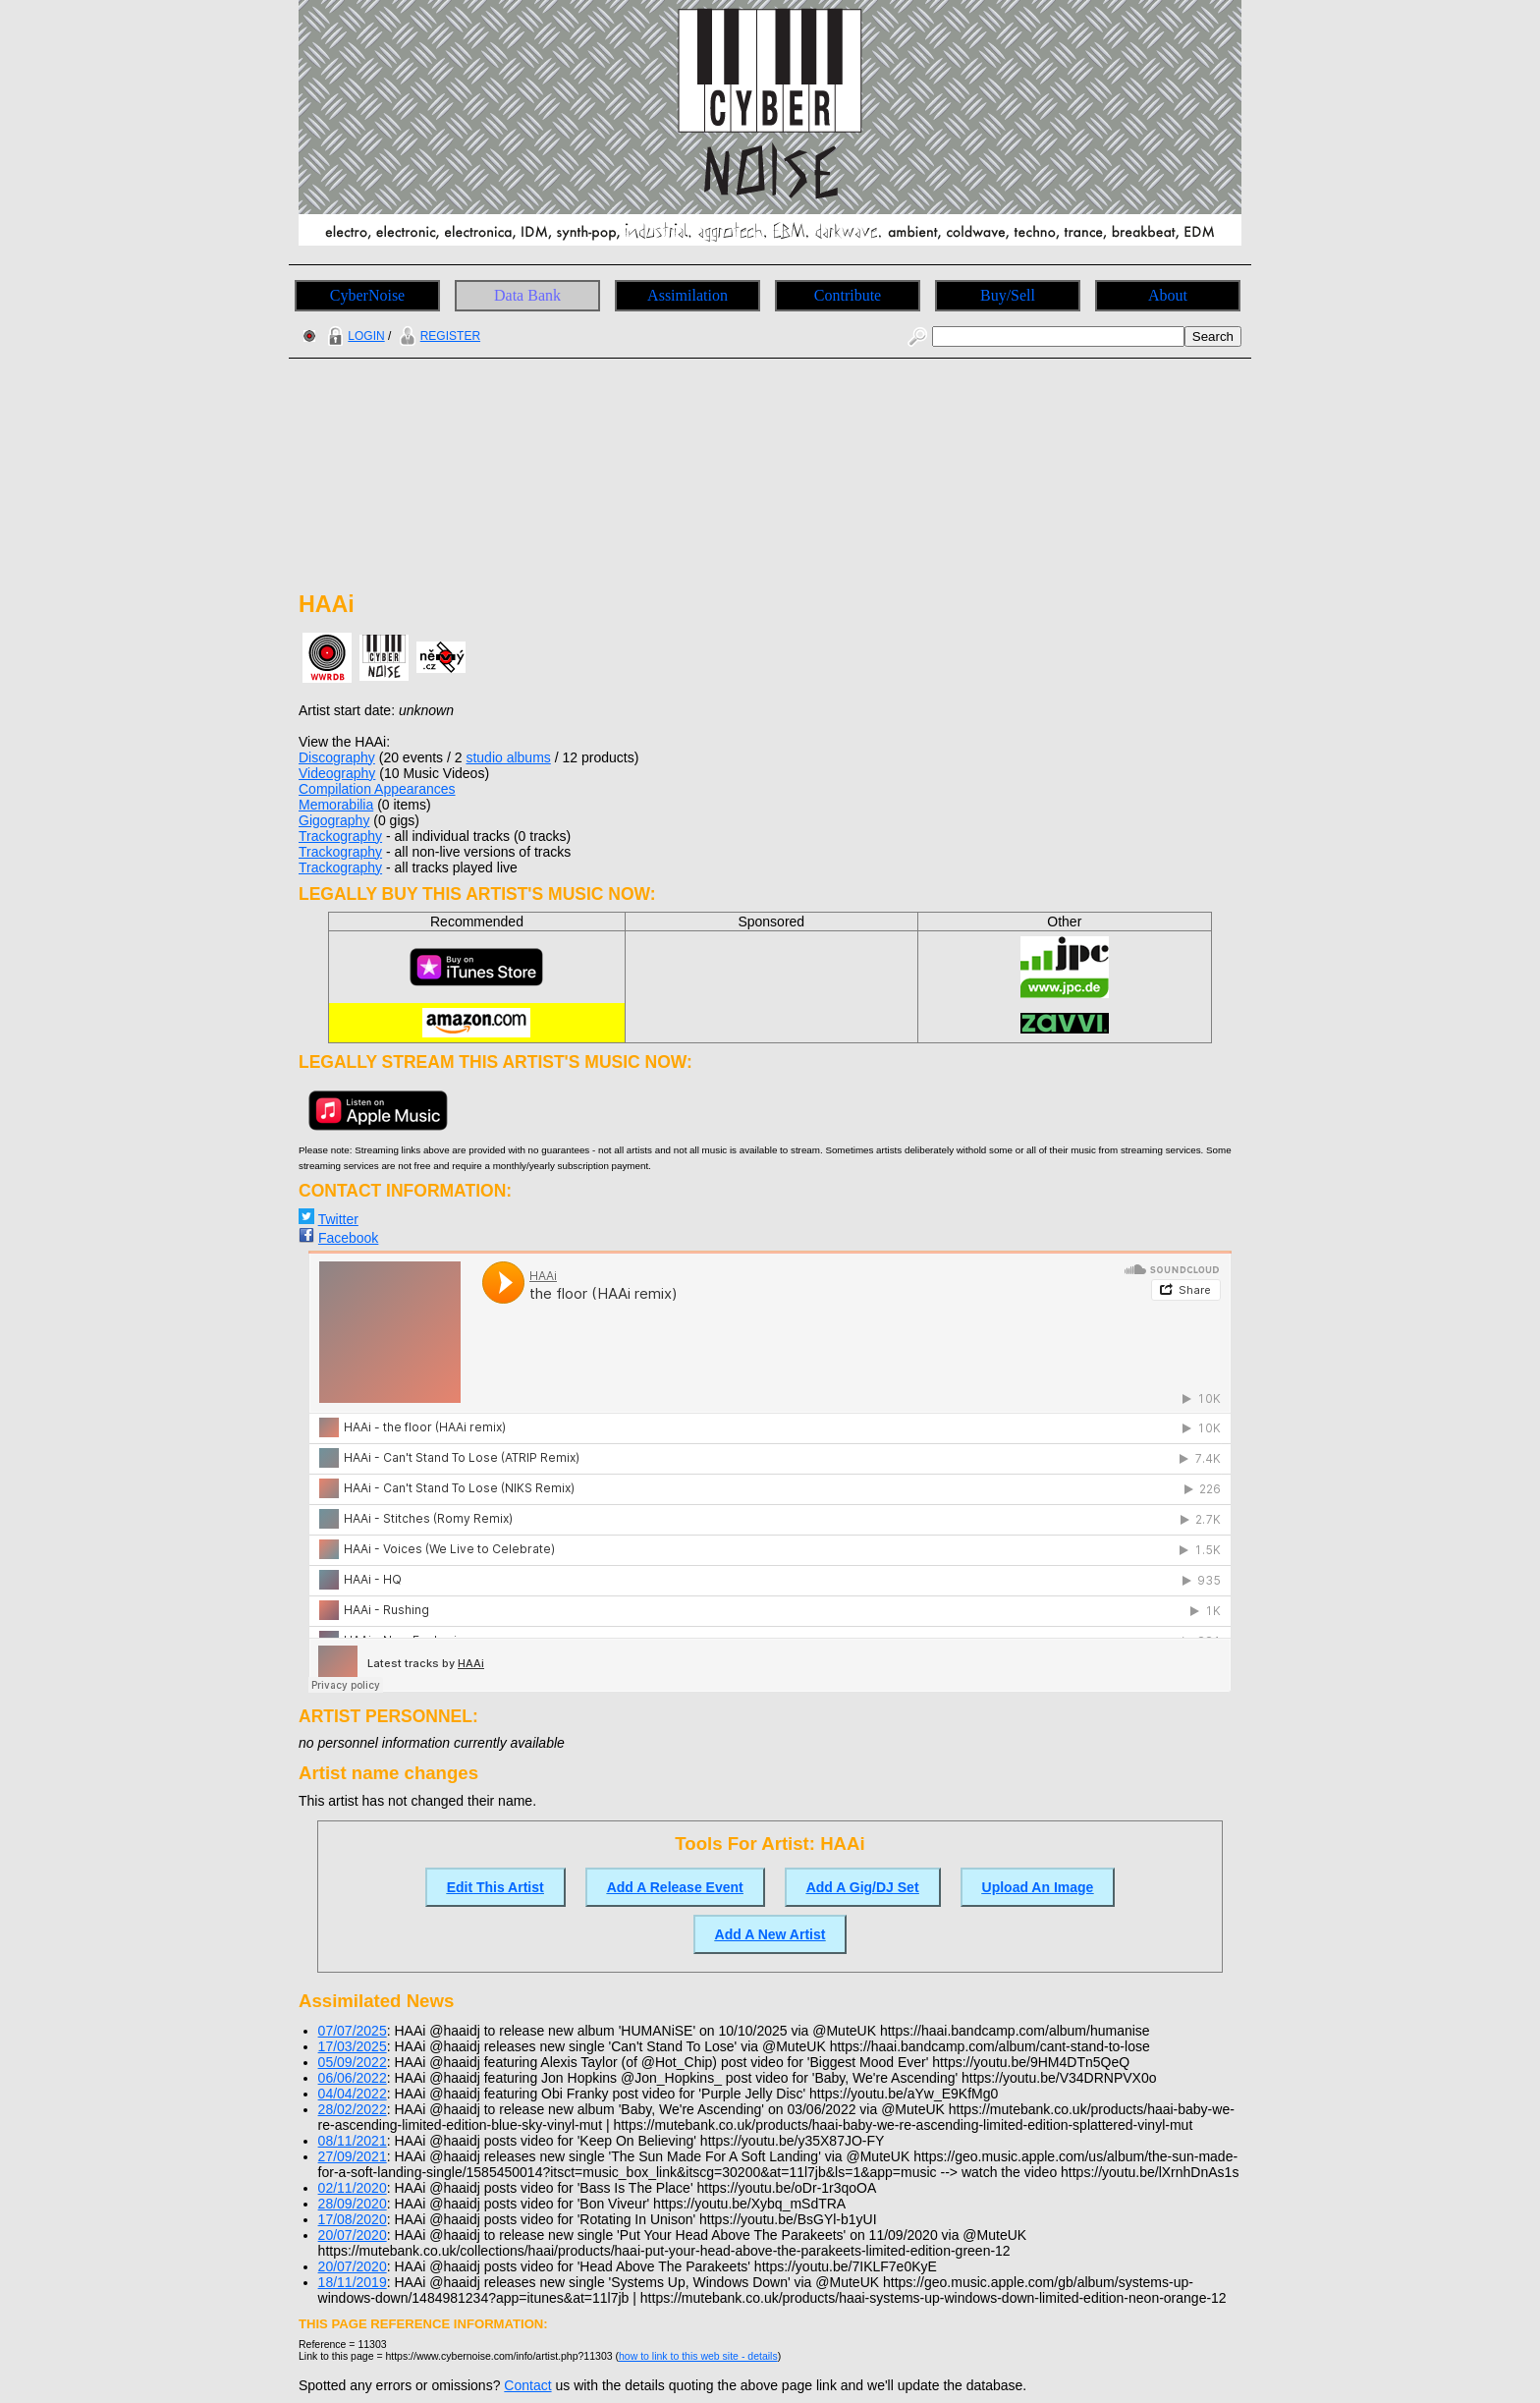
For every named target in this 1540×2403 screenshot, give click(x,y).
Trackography (340, 836)
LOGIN (353, 336)
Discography (337, 757)
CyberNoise (367, 295)
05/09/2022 (352, 2062)
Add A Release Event (675, 1887)
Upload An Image (1038, 1887)
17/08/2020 (352, 2219)
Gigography (334, 820)
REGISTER (437, 336)
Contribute (847, 295)
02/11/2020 (352, 2188)
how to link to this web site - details (698, 2356)
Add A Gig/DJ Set (862, 1887)
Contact (527, 2385)
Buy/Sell (1007, 295)
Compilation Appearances (377, 789)
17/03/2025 (352, 2046)
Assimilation (687, 295)
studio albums (508, 757)
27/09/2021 (352, 2156)
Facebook (348, 1238)
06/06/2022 (352, 2078)
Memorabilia (336, 804)
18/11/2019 (352, 2282)
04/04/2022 (352, 2093)
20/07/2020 (352, 2235)
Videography (337, 773)
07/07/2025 (352, 2031)
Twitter (338, 1219)
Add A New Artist (770, 1934)
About (1167, 295)
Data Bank (527, 295)
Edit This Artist (495, 1887)
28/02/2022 (352, 2109)
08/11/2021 (352, 2141)
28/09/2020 (352, 2203)
